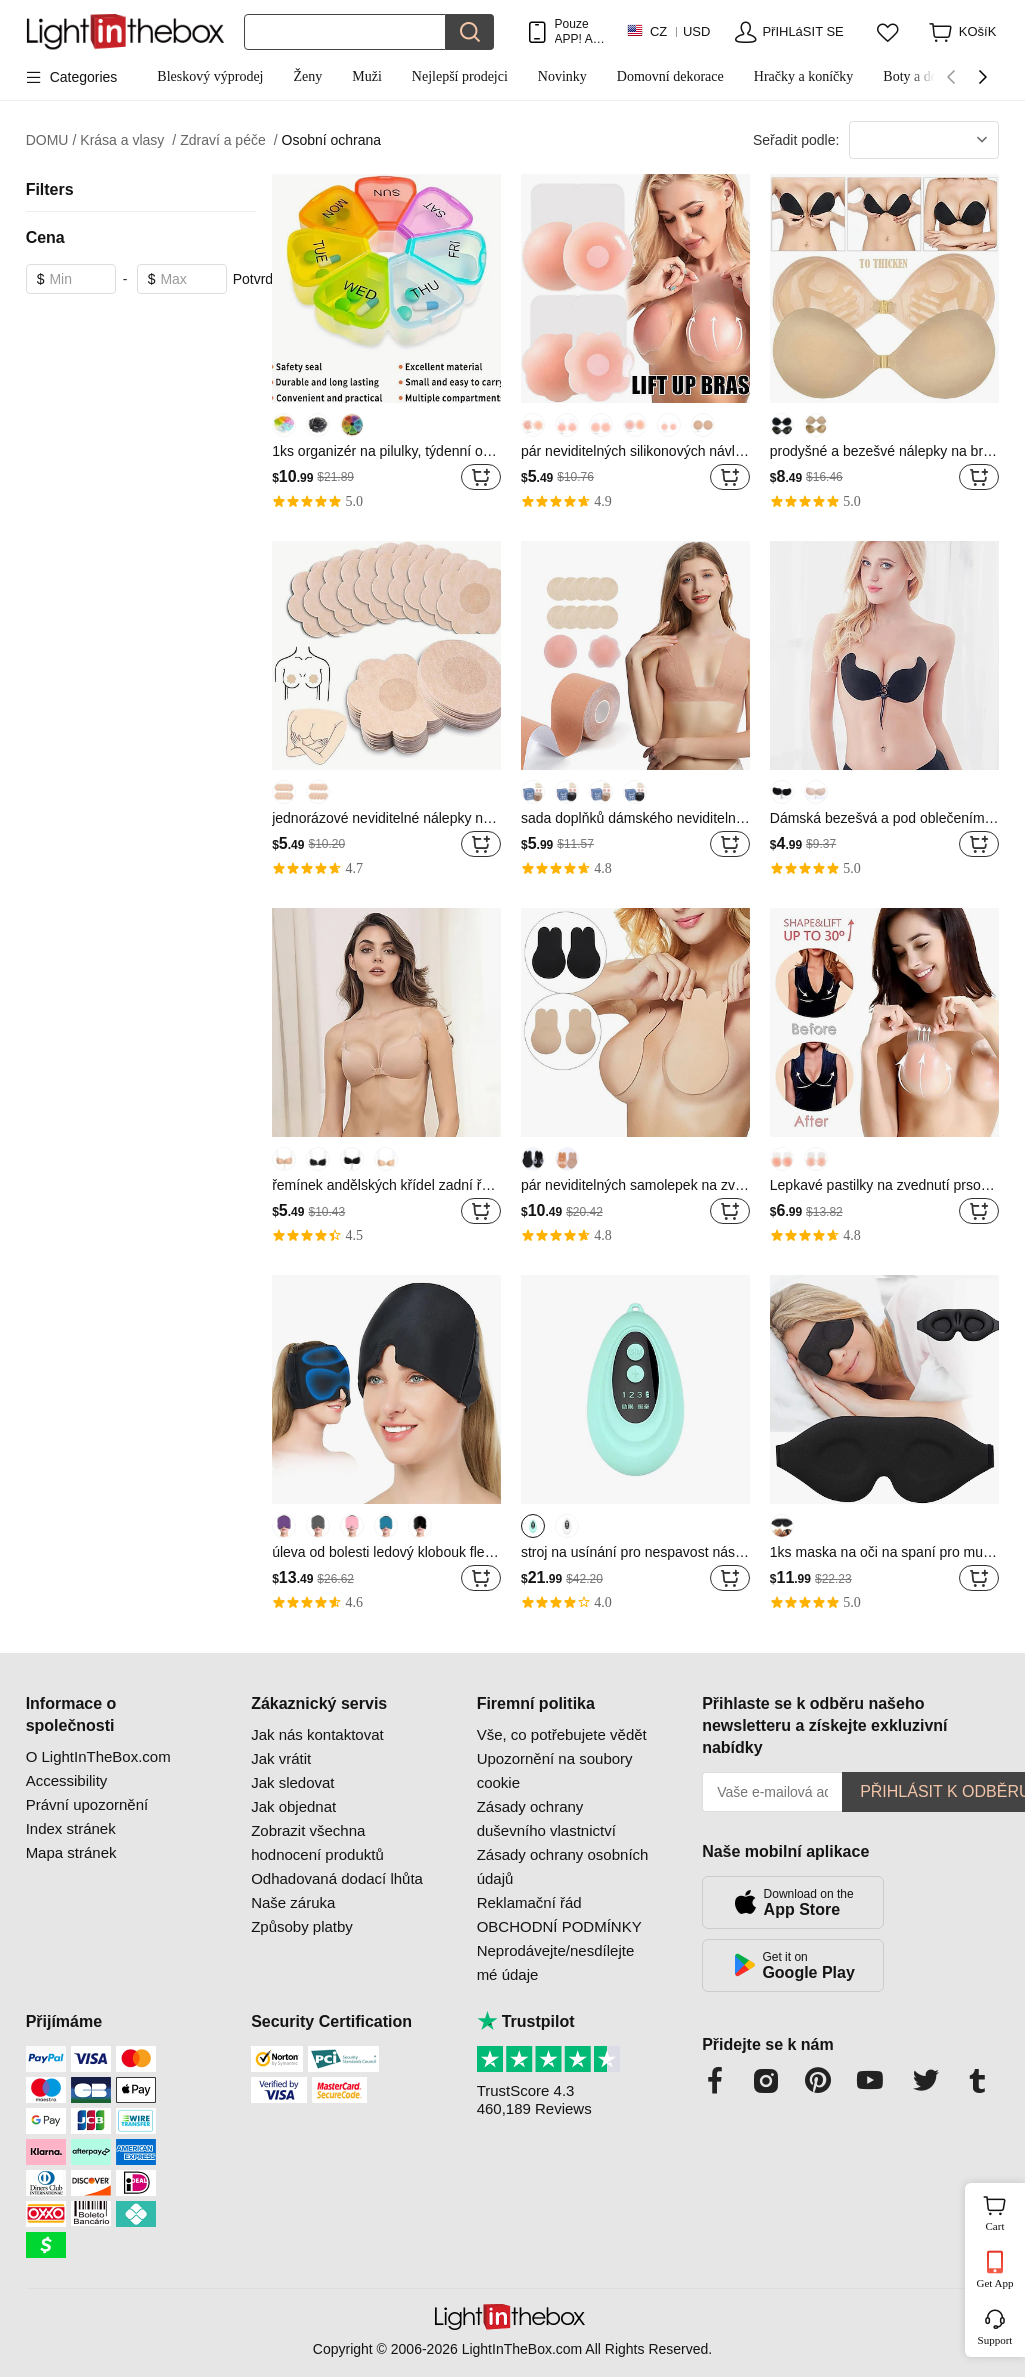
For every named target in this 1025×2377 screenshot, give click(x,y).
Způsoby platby (302, 1926)
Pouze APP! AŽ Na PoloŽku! (578, 31)
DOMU (51, 140)
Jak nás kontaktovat (317, 1734)
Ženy (307, 76)
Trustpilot (526, 2021)
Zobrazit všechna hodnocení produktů (317, 1842)
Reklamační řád (529, 1902)
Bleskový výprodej (210, 76)
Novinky (562, 76)
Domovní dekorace (670, 76)
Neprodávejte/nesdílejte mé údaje (556, 1962)
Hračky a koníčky (804, 76)
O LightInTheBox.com (98, 1756)
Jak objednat (293, 1806)
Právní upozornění (87, 1804)
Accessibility (67, 1780)
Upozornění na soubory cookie (555, 1770)
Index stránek (71, 1828)
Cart (1003, 2211)
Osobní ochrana (332, 140)
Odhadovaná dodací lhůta (337, 1878)
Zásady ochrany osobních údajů (563, 1866)
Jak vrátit (281, 1758)
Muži (367, 76)
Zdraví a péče (228, 140)
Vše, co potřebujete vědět (562, 1734)
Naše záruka (293, 1902)
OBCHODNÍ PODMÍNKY (559, 1926)
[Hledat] (345, 32)
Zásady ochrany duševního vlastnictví (546, 1818)
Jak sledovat (292, 1782)
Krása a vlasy (128, 140)
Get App (995, 2283)
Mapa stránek (71, 1852)
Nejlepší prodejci (460, 76)
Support (995, 2340)
